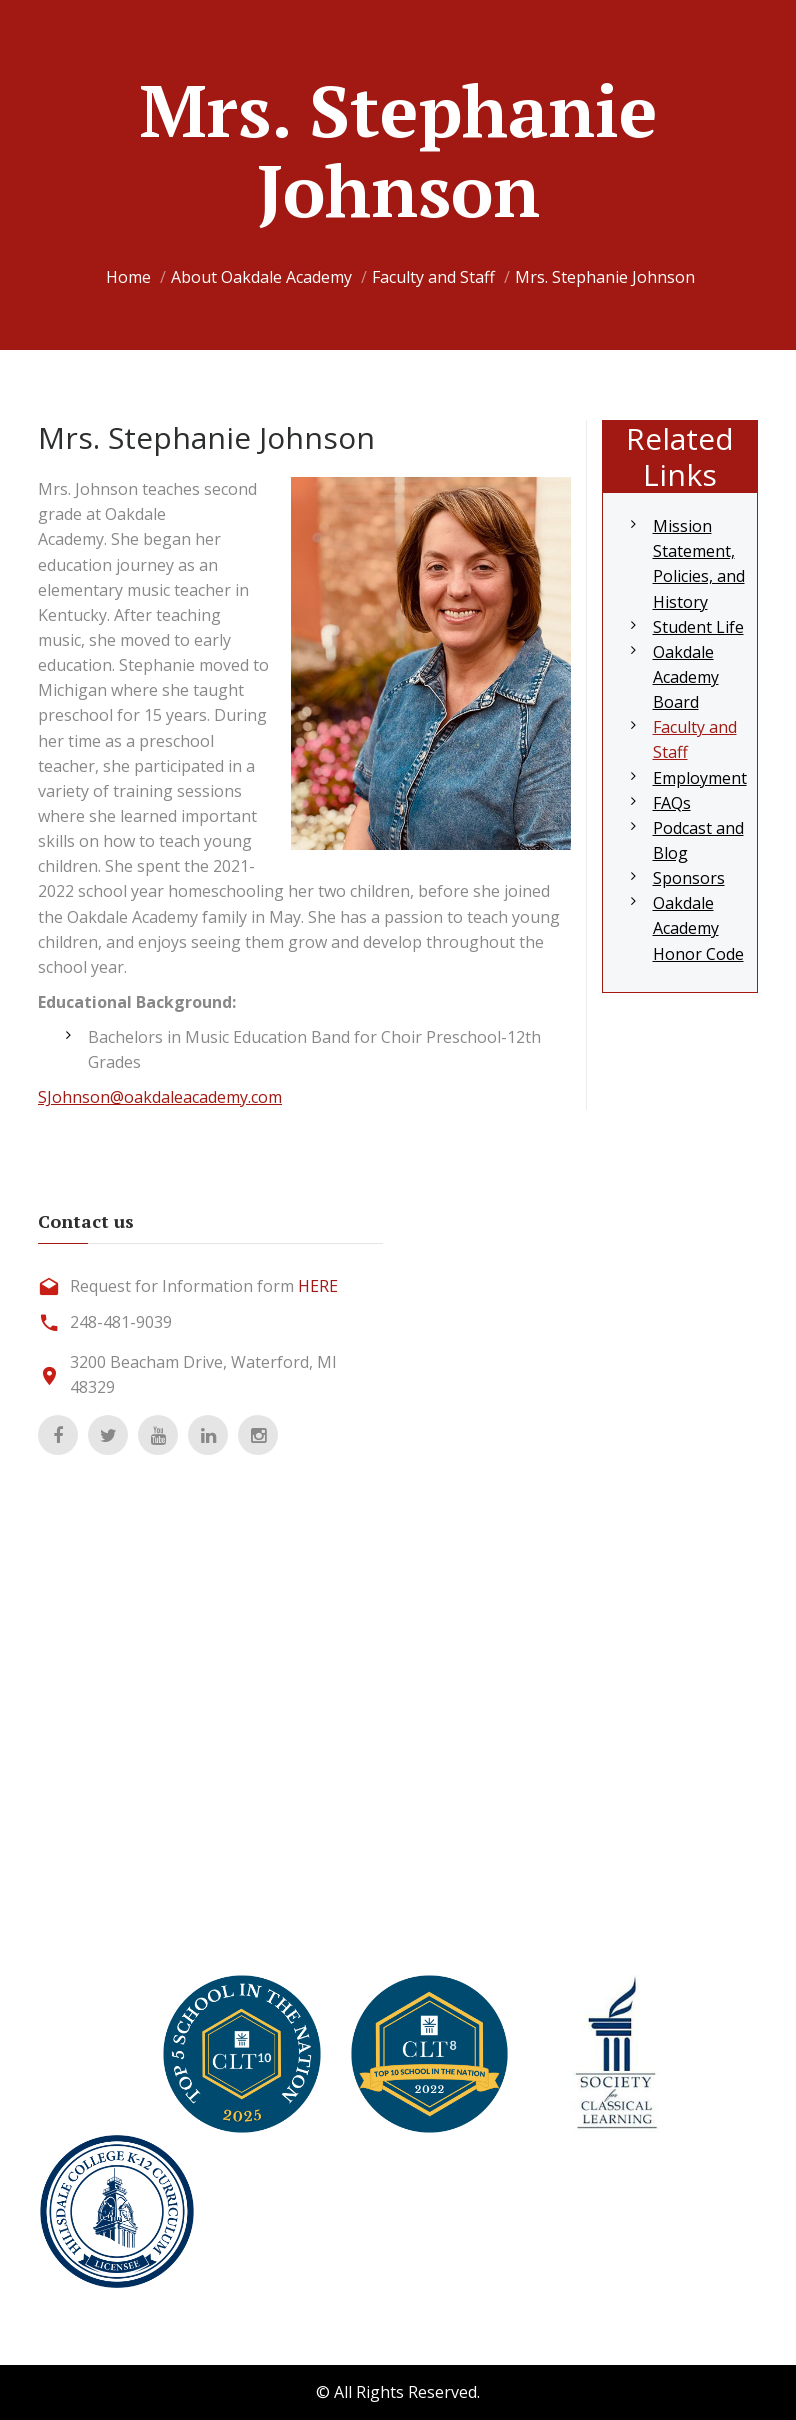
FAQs (672, 803)
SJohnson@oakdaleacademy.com (160, 1097)
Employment (700, 778)
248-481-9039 (121, 1322)
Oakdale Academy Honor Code (698, 928)
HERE (318, 1286)
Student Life (698, 627)
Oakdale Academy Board (686, 677)
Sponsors (689, 878)
